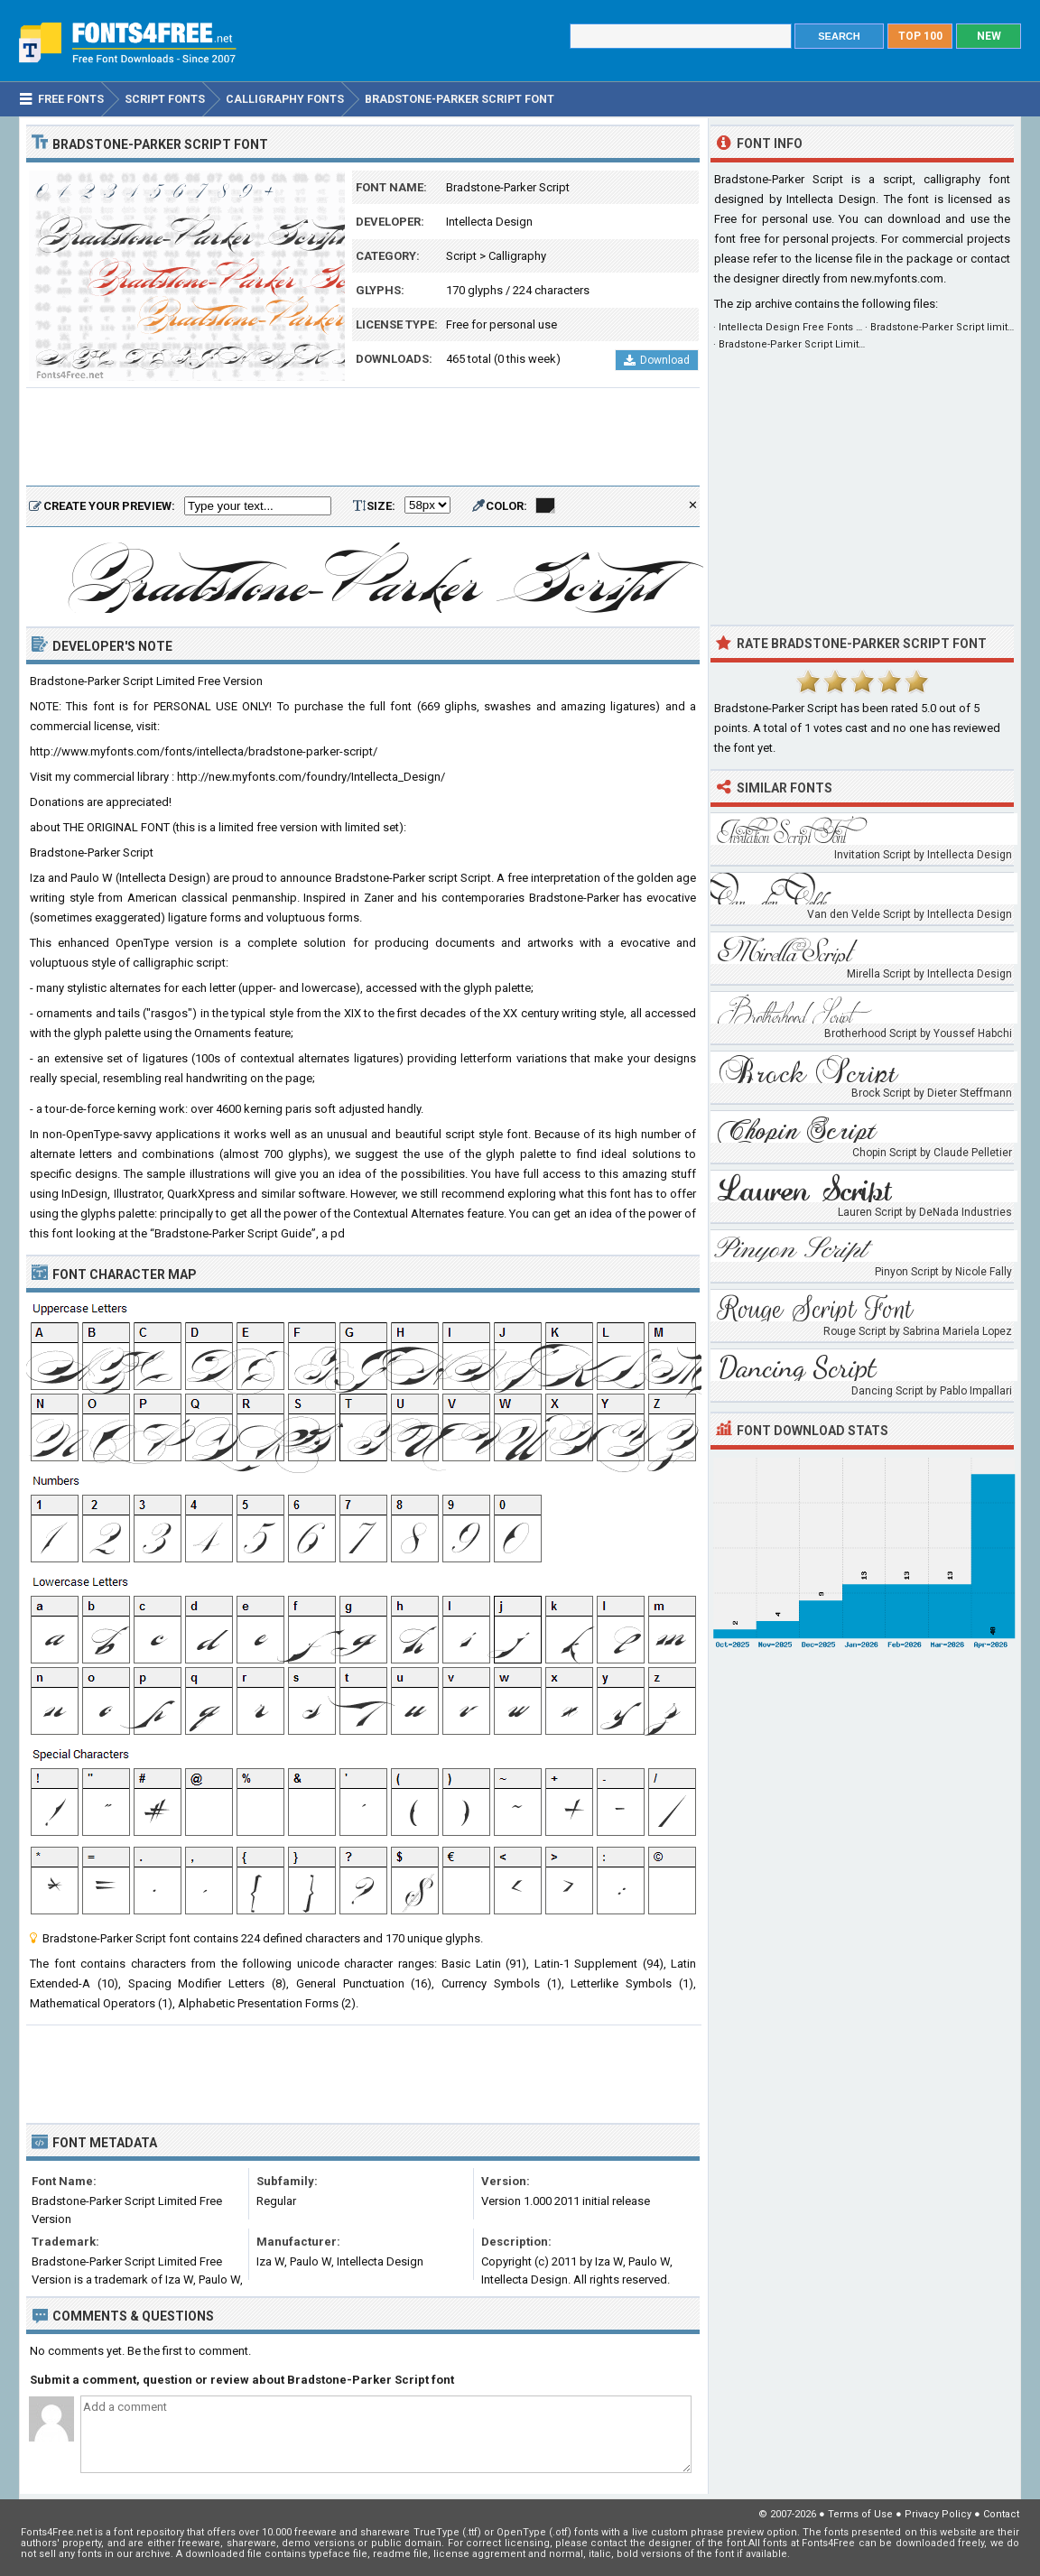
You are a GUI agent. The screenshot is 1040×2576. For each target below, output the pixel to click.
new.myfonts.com (896, 278)
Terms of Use (860, 2514)
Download (657, 360)
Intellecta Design (489, 221)
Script (461, 256)
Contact (1001, 2514)
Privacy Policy (938, 2514)
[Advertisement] (363, 437)
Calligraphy (517, 256)
